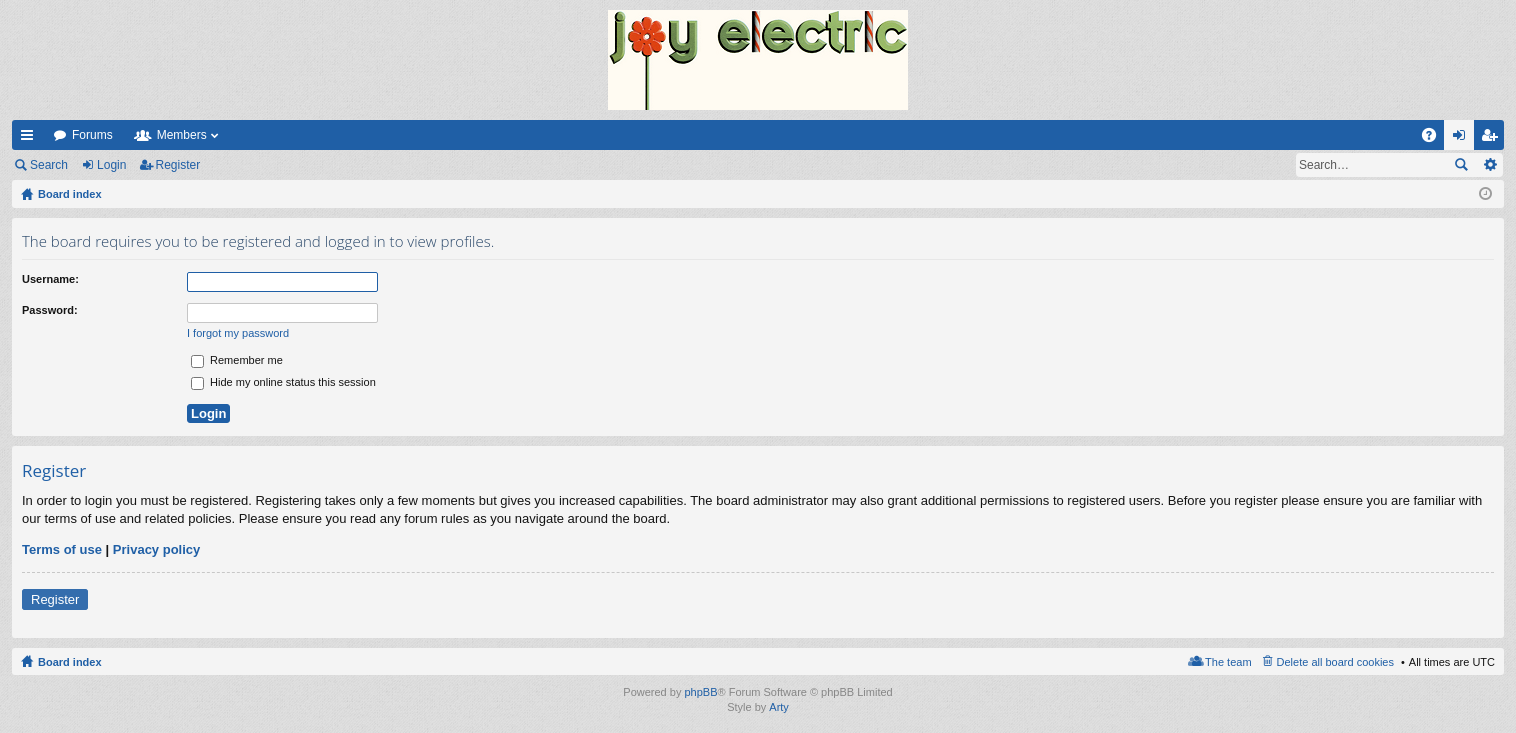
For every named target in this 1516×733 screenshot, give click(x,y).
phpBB (700, 692)
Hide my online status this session (283, 382)
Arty (779, 707)
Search (49, 165)
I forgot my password (238, 333)
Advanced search (1489, 165)
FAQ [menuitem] (1435, 139)
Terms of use (62, 549)
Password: (50, 310)
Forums (92, 135)
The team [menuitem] (1228, 662)
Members (182, 135)
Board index (70, 662)
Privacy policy (156, 549)
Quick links (31, 139)
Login (111, 165)
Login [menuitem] (1463, 139)
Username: (50, 279)
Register (178, 165)
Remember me (237, 360)
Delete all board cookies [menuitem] (1335, 662)
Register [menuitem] (1493, 139)
